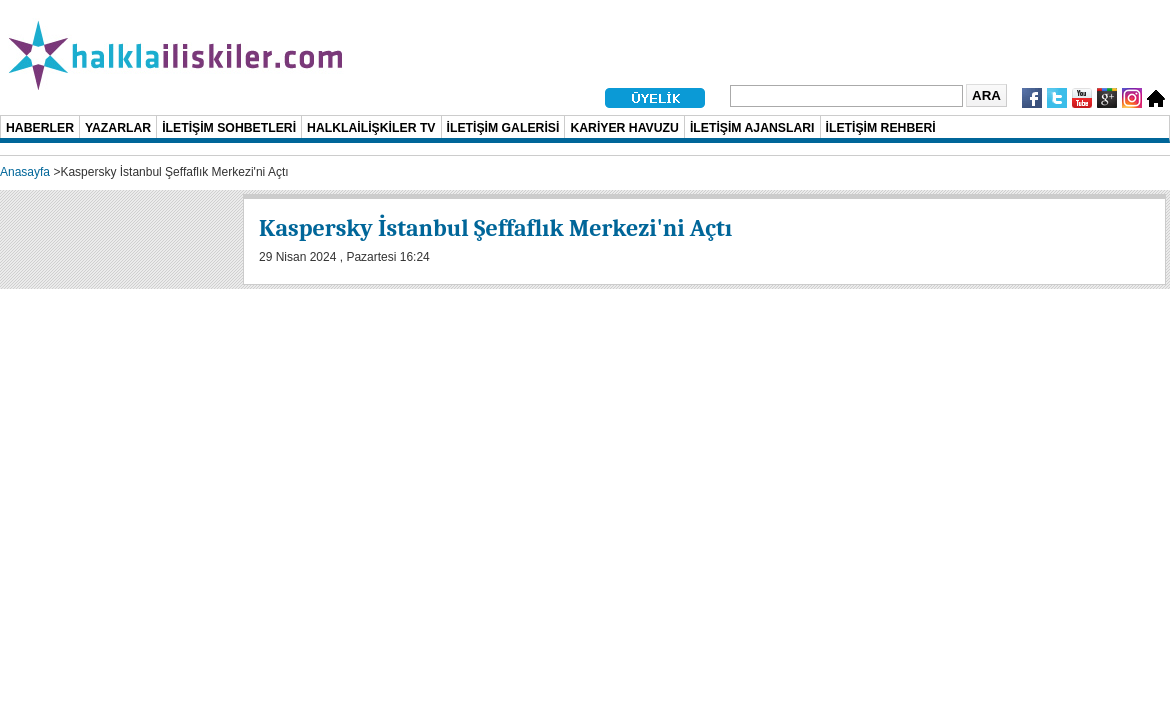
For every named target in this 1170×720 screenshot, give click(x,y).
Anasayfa (25, 172)
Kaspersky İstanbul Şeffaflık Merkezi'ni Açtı (495, 228)
